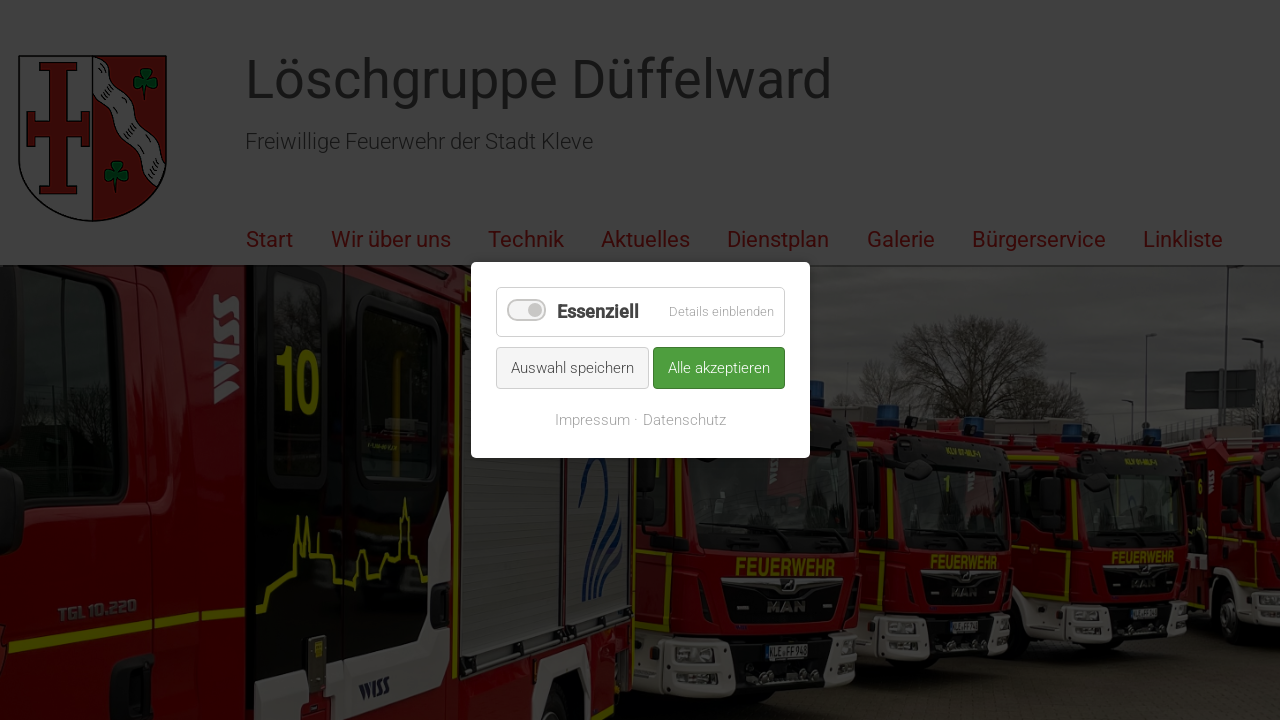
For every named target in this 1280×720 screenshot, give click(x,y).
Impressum (592, 420)
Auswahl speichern (572, 367)
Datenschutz (684, 420)
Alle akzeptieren (719, 367)
